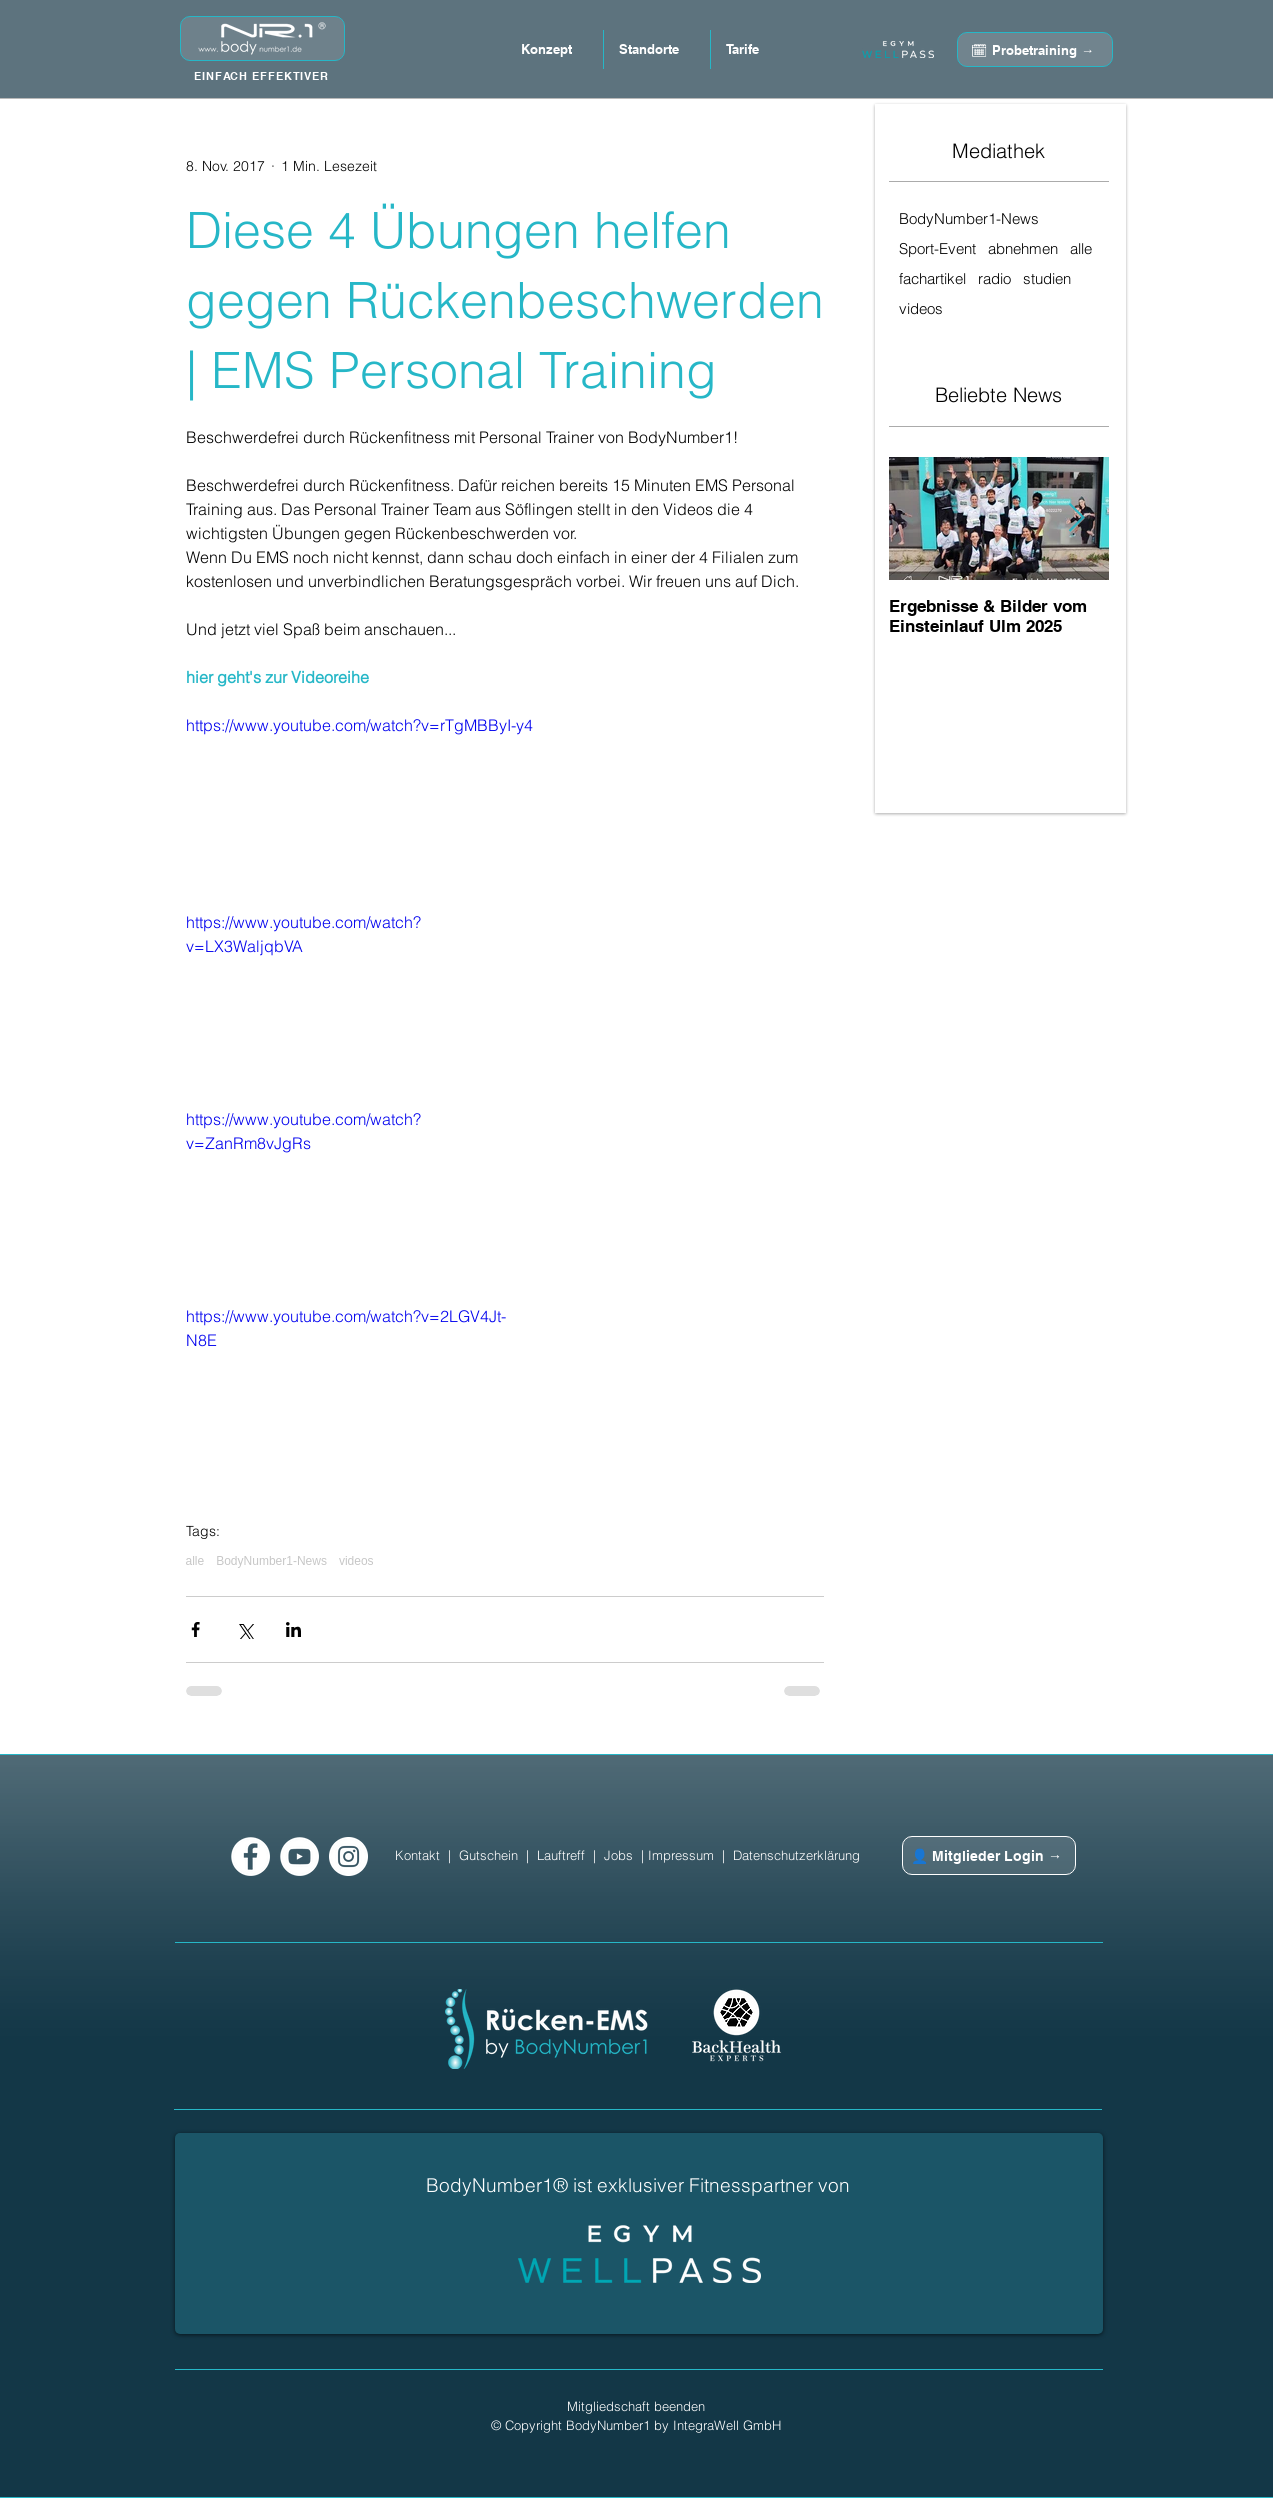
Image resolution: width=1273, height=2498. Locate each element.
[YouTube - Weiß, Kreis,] (299, 1856)
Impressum (681, 1855)
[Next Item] (1077, 519)
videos (356, 1561)
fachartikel (932, 279)
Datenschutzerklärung (796, 1855)
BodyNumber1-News (271, 1561)
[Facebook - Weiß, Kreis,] (250, 1856)
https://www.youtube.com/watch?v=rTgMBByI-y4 (359, 725)
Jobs (618, 1855)
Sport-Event (937, 249)
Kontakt (417, 1855)
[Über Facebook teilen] (195, 1629)
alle (195, 1561)
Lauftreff (561, 1855)
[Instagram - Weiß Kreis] (348, 1856)
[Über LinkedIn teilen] (293, 1629)
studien (1047, 279)
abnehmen (1023, 249)
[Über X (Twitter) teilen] (244, 1629)
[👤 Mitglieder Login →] (989, 1855)
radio (994, 279)
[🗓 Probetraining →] (1035, 49)
